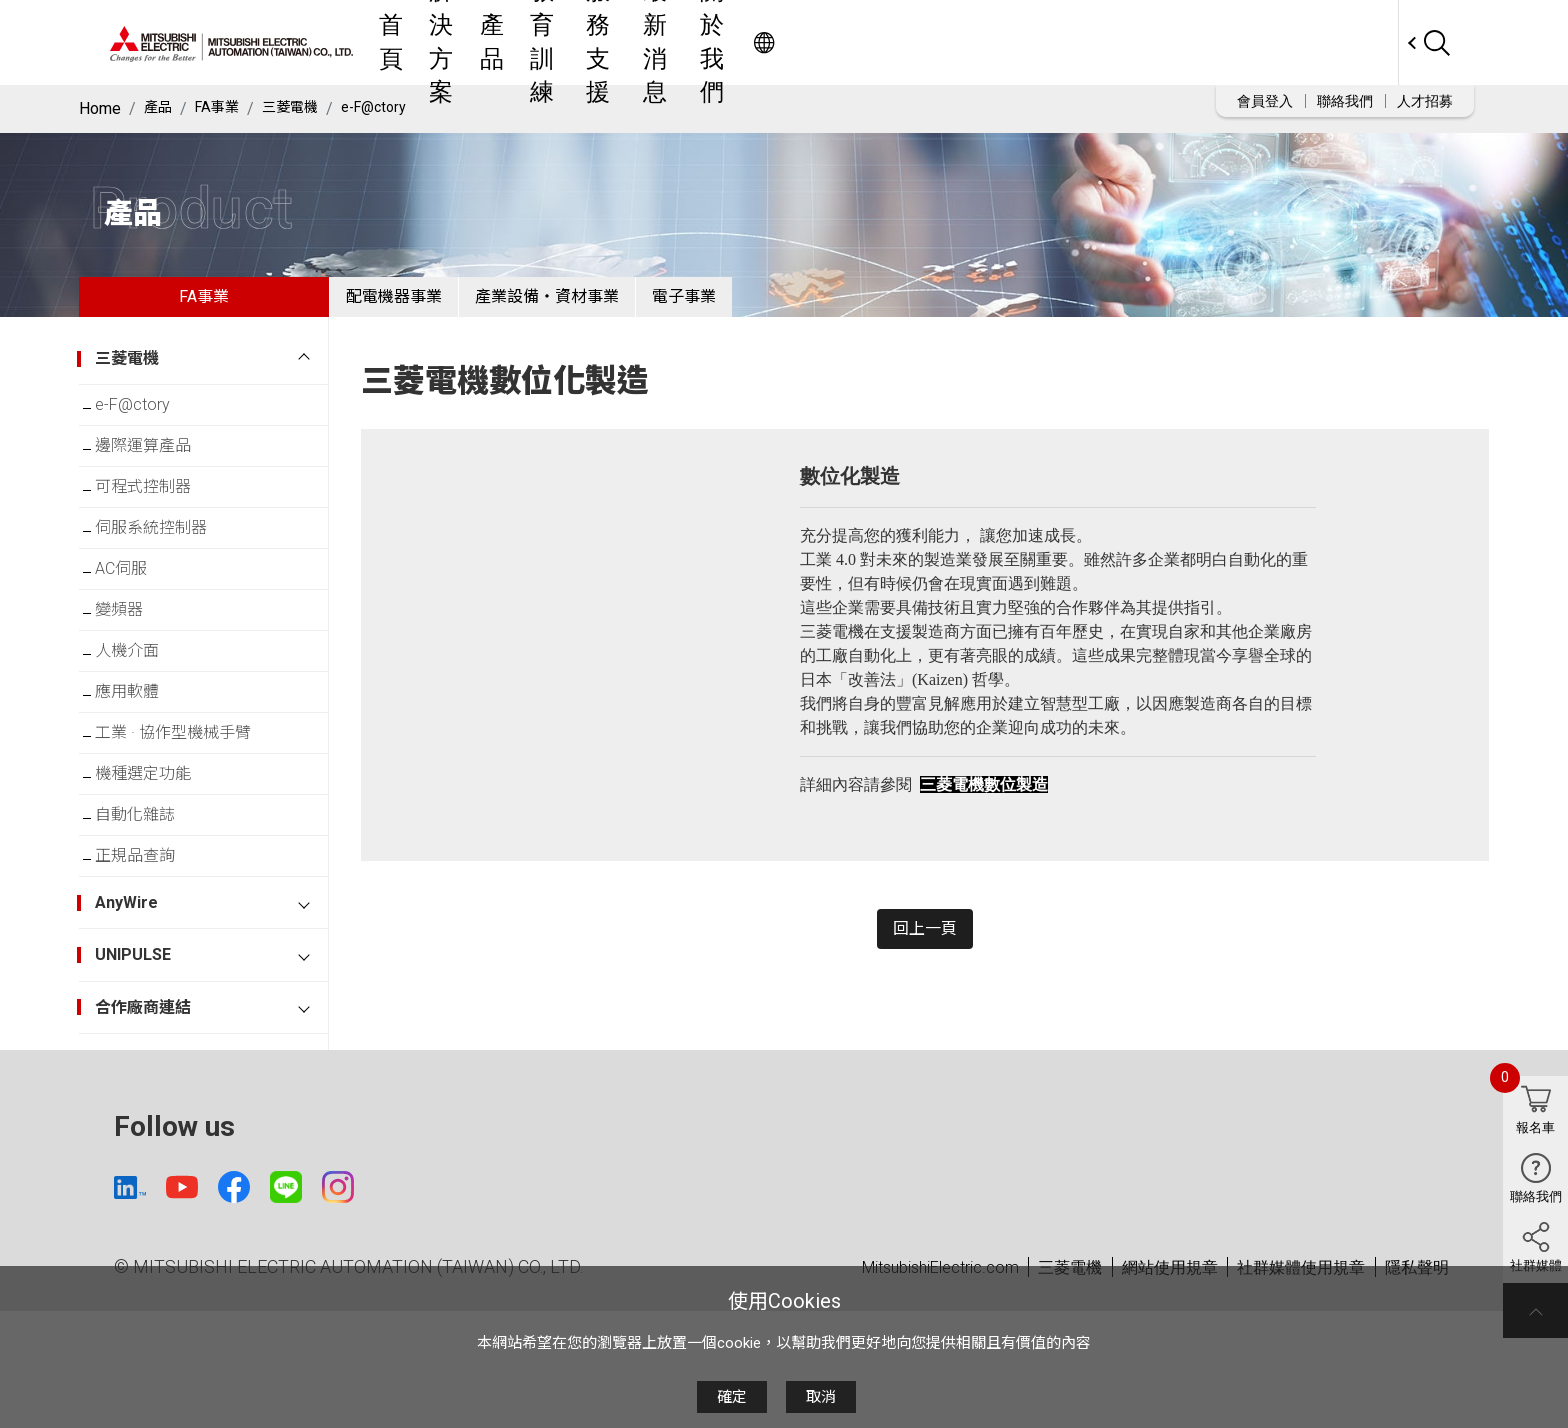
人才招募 (1425, 101)
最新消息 (997, 42)
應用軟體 (143, 767)
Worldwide (1359, 42)
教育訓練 (813, 42)
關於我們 (1089, 42)
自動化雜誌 (151, 914)
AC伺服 (137, 620)
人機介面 (143, 718)
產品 (739, 42)
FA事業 (224, 108)
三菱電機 (304, 108)
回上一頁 (925, 952)
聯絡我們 (1345, 101)
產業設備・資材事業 (595, 304)
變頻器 (135, 669)
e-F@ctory (395, 108)
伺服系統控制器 (167, 571)
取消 (821, 1397)
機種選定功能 (159, 865)
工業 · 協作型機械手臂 (189, 816)
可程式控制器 (159, 522)
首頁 (591, 42)
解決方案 (665, 42)
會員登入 (1265, 101)
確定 (732, 1397)
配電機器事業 (410, 304)
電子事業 (764, 304)
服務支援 (905, 42)
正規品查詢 (151, 963)
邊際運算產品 (159, 473)
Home (100, 108)
